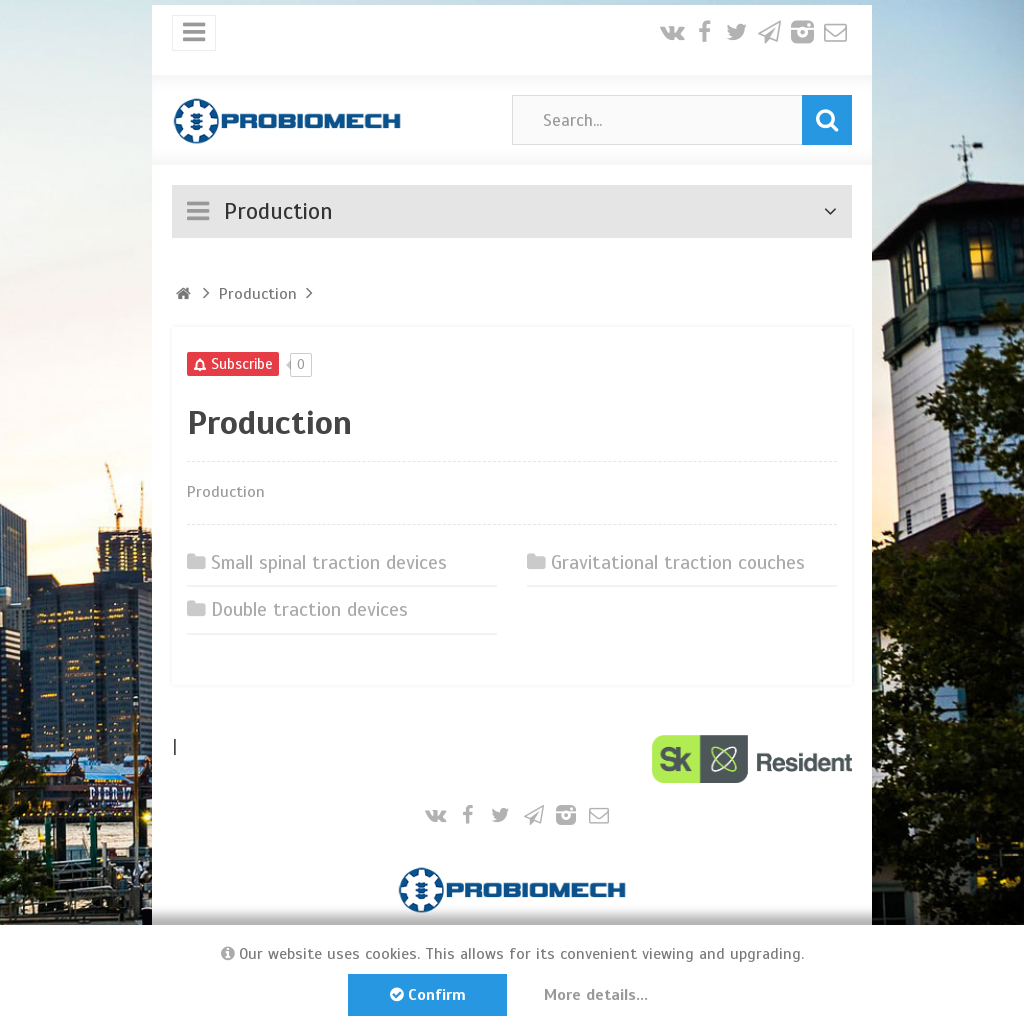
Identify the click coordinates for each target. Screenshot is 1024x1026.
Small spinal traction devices (328, 563)
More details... (598, 995)
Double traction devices (308, 611)
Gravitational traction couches (677, 563)
